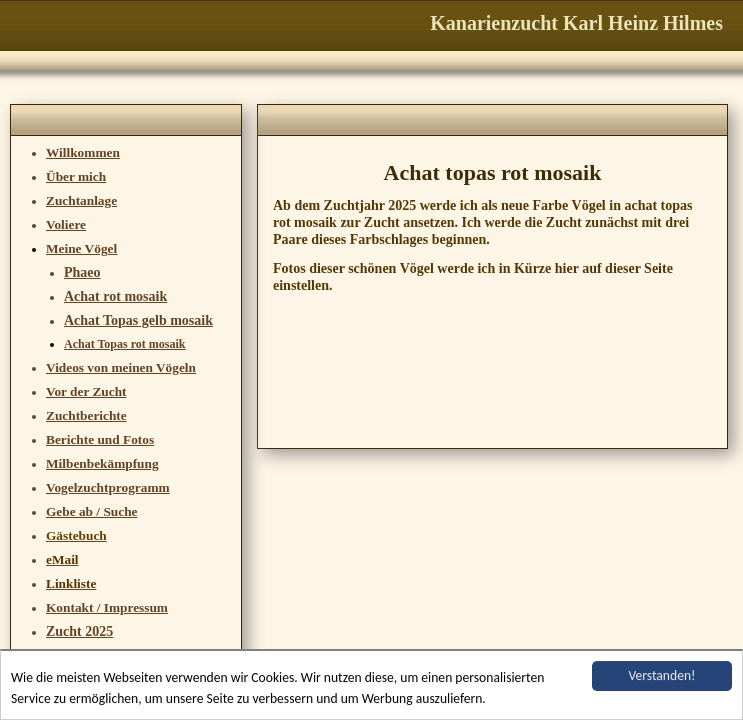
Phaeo (82, 272)
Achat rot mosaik (115, 296)
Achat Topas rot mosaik (124, 344)
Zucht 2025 (79, 631)
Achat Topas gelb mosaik (138, 320)
